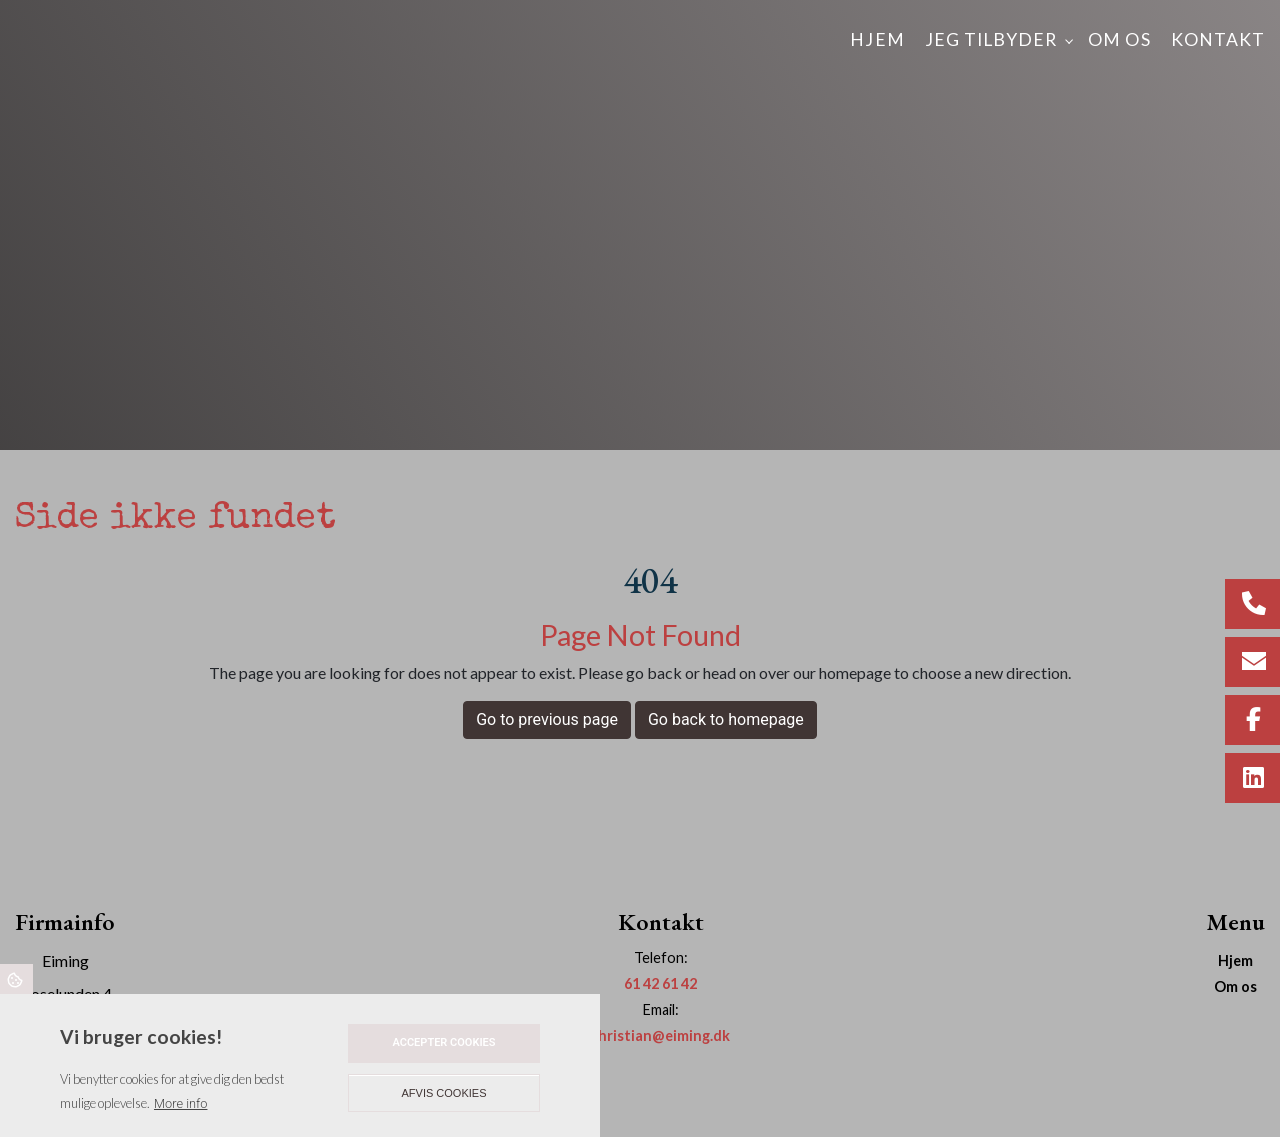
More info (180, 1103)
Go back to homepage (726, 719)
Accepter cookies (443, 1042)
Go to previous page (547, 719)
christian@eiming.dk (660, 1035)
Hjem (1235, 961)
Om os (1235, 987)
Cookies (16, 979)
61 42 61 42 (660, 983)
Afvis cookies (444, 1093)
